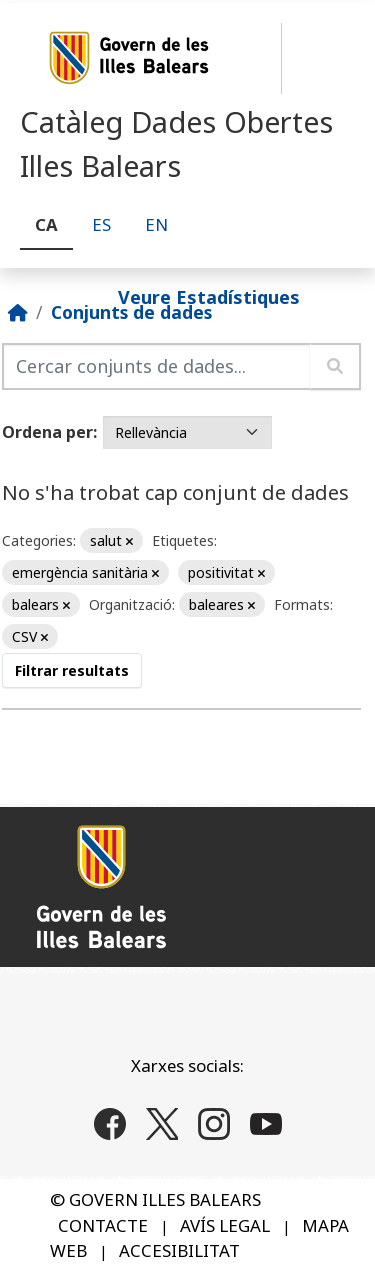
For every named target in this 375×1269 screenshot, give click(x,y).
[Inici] (18, 312)
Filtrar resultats (72, 670)
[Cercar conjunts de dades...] (156, 366)
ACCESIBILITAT (179, 1250)
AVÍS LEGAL (225, 1225)
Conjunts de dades (131, 312)
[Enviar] (335, 366)
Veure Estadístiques (209, 296)
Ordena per (47, 432)
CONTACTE (103, 1225)
